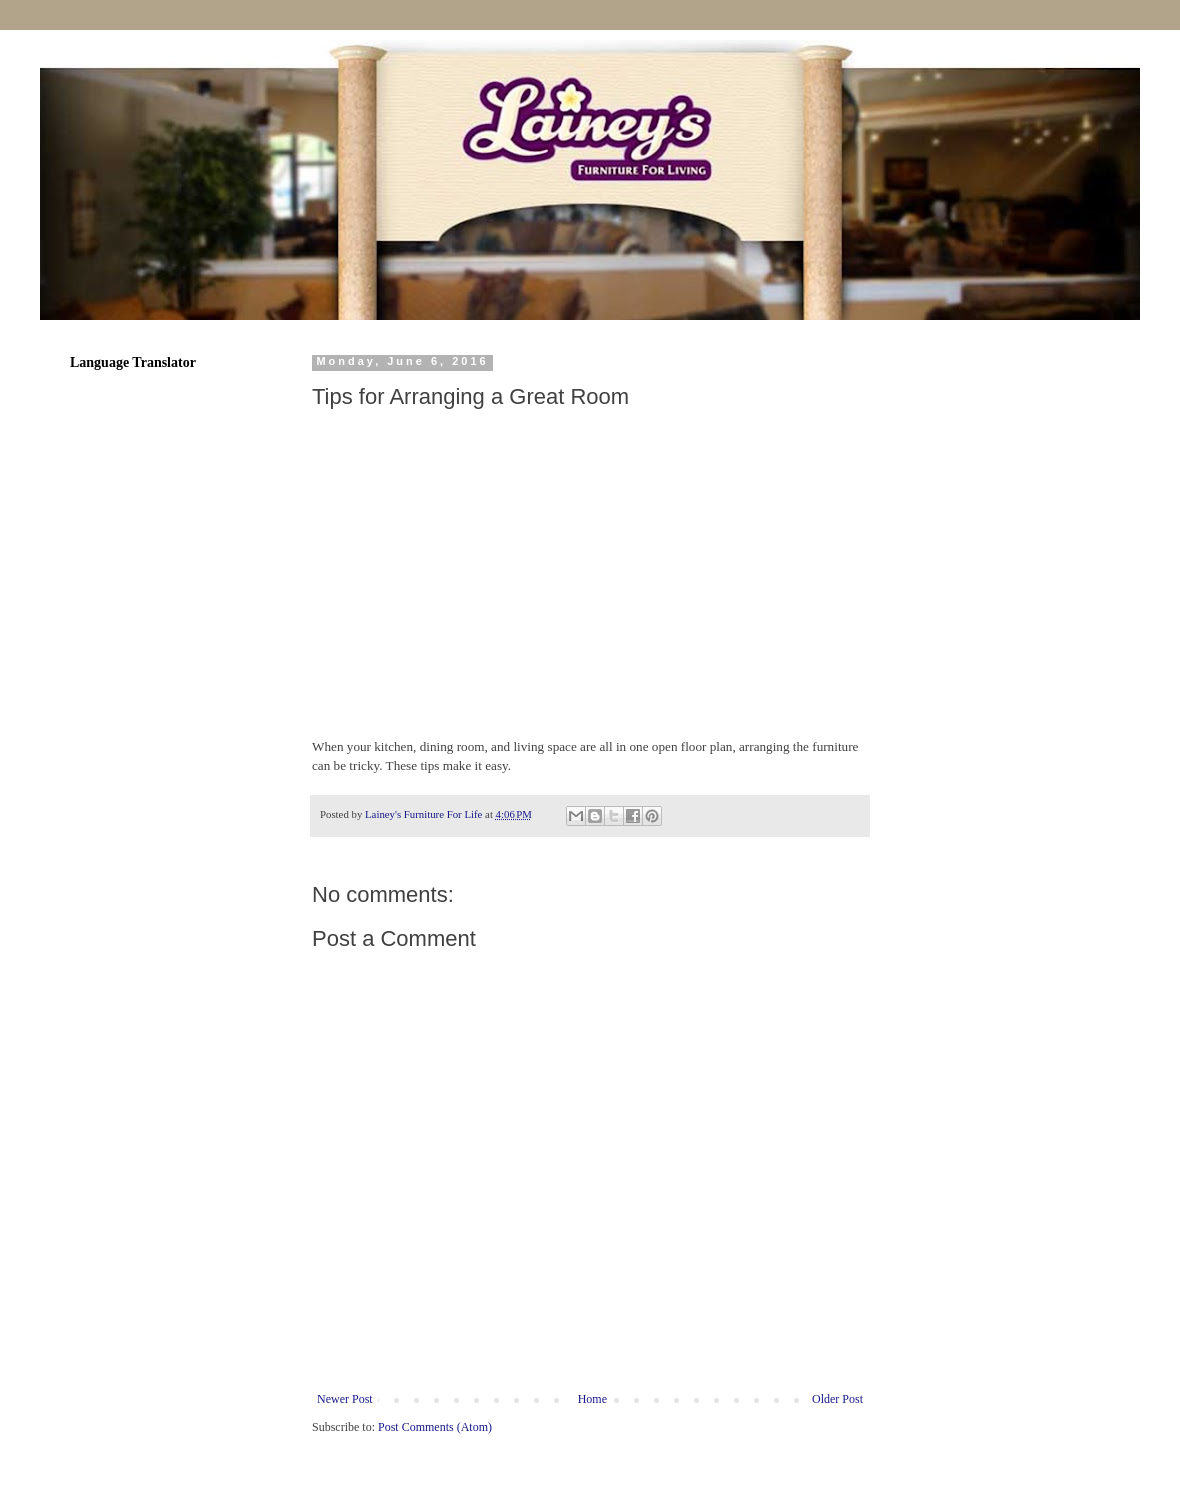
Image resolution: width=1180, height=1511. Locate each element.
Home (592, 1399)
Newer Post (345, 1399)
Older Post (837, 1399)
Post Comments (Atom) (435, 1427)
